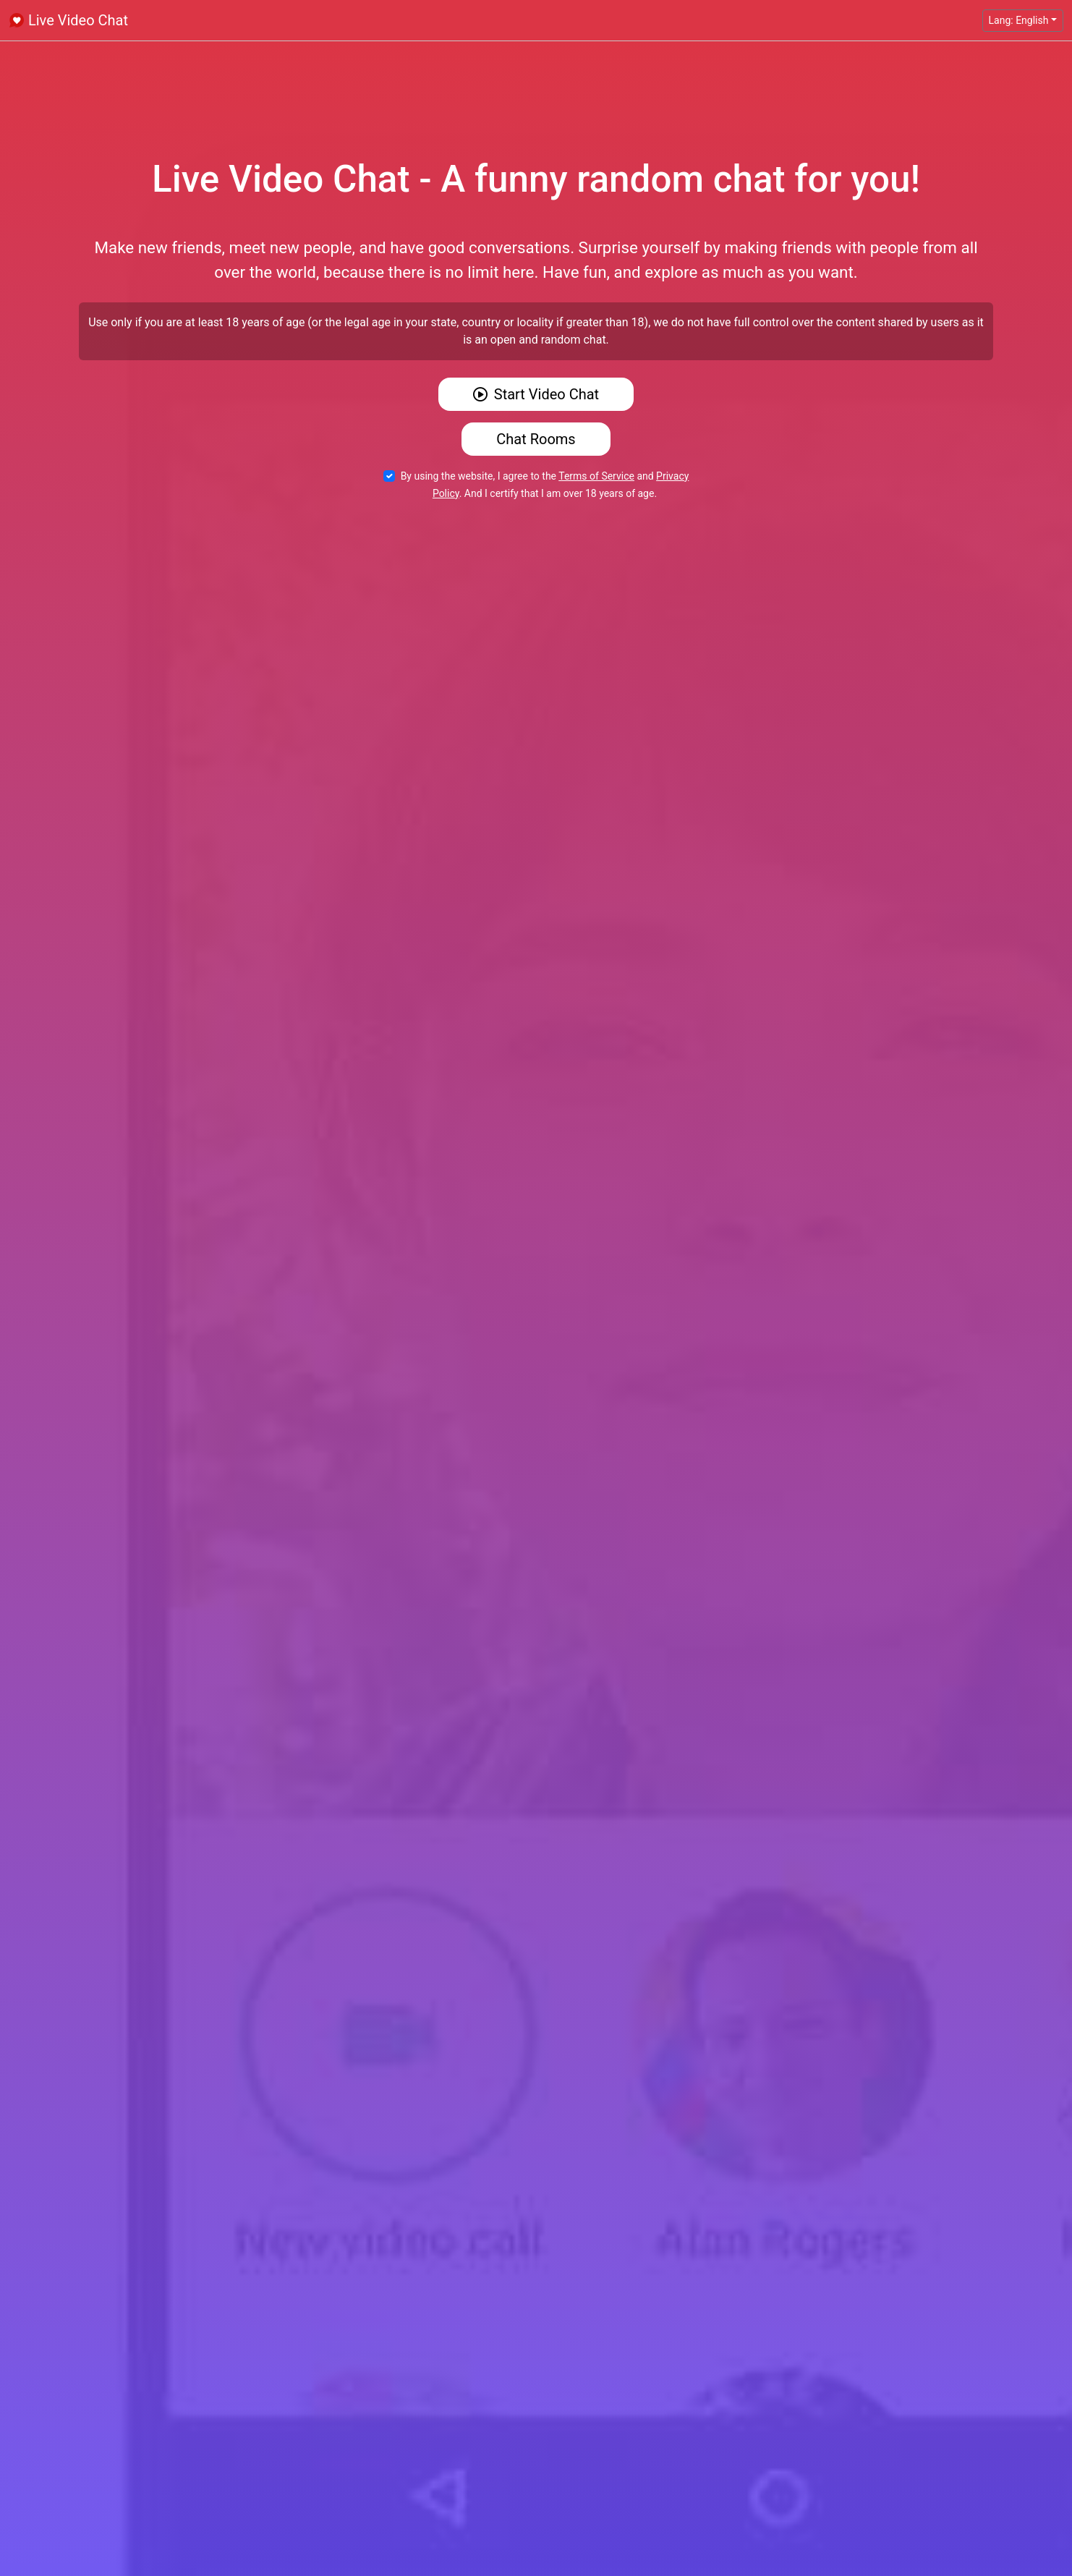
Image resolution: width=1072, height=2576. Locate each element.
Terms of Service (596, 476)
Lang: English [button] (1019, 20)
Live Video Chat (68, 20)
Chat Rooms (535, 439)
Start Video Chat (536, 394)
